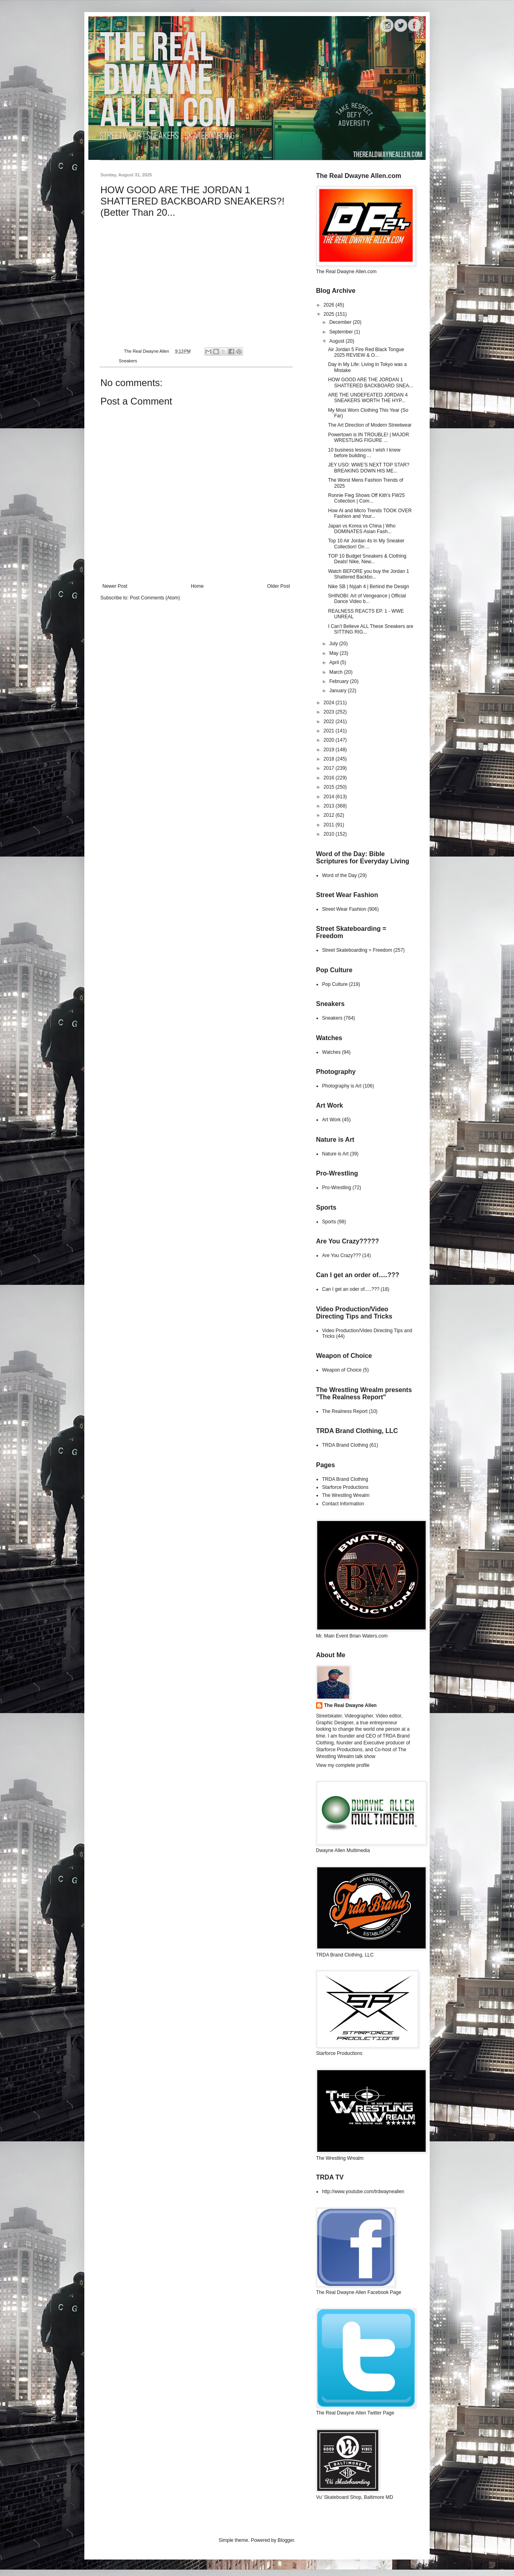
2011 (330, 825)
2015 (330, 787)
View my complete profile (342, 1765)
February (339, 681)
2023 (330, 712)
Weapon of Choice (342, 1370)
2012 (330, 815)
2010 (330, 834)
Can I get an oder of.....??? (350, 1289)
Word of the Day (339, 875)
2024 (330, 702)
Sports (329, 1222)
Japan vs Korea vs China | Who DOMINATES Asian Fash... (362, 528)
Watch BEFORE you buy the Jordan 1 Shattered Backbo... (368, 574)
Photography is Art (341, 1086)
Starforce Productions (345, 1487)
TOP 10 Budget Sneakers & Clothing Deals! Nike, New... (367, 558)
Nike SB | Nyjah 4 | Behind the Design (368, 586)
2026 (330, 305)
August (337, 341)
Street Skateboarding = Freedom (357, 950)
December (341, 322)
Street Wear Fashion (344, 909)
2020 (330, 740)
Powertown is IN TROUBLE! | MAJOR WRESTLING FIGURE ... (368, 437)
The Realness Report (344, 1411)
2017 (330, 768)
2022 (330, 721)
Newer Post (114, 586)
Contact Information (343, 1504)
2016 (330, 778)
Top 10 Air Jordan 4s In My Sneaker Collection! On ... (366, 543)
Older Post (278, 586)
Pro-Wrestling (336, 1187)
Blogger (285, 2540)
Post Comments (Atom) (155, 598)
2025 (330, 314)
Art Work (331, 1119)
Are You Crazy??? (341, 1255)
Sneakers (128, 360)
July (334, 643)
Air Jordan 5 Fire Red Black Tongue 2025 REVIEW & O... (366, 352)
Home (197, 586)
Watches (331, 1052)
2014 (330, 796)
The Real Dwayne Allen (350, 1705)
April (334, 662)
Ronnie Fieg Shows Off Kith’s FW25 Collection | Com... (366, 498)
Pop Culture (334, 984)
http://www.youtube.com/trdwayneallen (363, 2191)
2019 (330, 749)
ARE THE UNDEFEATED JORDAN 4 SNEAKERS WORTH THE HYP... (368, 397)
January (338, 690)
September (341, 332)
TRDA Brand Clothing (345, 1445)
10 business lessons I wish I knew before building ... (364, 452)
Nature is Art (335, 1154)
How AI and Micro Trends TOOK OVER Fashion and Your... (370, 513)
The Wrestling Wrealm (345, 1495)
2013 (330, 806)
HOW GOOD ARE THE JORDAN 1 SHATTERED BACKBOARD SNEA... (370, 382)
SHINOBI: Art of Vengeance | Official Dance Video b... (367, 598)
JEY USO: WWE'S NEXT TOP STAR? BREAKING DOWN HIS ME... (368, 467)
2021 (330, 731)
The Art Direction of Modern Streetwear (370, 425)
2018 (330, 759)
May (334, 653)
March (336, 672)
